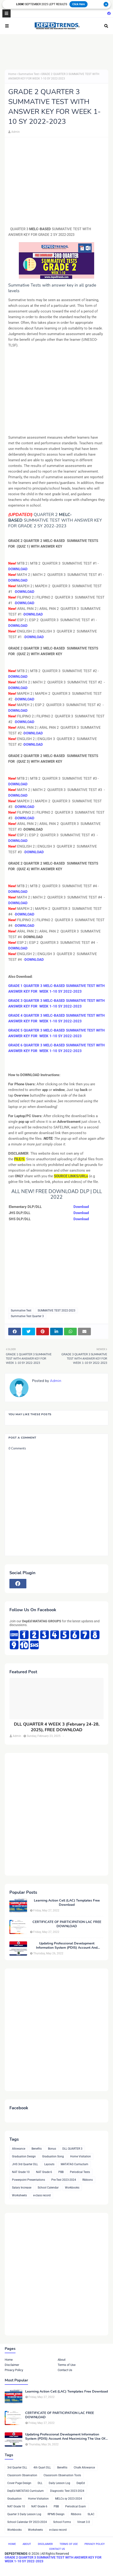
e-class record (42, 2195)
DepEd (81, 2483)
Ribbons (87, 2179)
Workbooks (72, 2187)
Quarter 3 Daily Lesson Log (24, 2514)
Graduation (14, 2498)
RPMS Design (56, 2514)
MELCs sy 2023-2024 (68, 2498)
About (61, 2359)
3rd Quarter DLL (17, 2467)
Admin (15, 131)
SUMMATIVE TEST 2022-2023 (56, 1310)
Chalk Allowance (84, 2467)
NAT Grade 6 (44, 2172)
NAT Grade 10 (21, 2172)
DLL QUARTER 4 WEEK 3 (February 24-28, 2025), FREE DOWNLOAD (56, 1727)
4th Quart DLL (42, 2467)
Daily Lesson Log (59, 2483)
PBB (61, 2172)
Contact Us (65, 2370)
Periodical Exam (75, 2506)
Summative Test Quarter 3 (27, 1316)
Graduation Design (24, 2156)
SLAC (91, 2514)
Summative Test (28, 74)
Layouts (49, 2164)
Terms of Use (67, 2365)
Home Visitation (80, 2156)
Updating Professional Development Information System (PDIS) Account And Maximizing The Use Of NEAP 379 (66, 1945)
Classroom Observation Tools (62, 2475)
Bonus (52, 2148)
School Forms (62, 2522)
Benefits (37, 2148)
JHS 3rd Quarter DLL (25, 2164)
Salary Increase (21, 2187)
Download (81, 1207)
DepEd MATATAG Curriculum (25, 2491)
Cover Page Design (19, 2483)
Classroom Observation (22, 2475)
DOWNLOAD (18, 569)
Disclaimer (12, 2365)
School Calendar (48, 2187)
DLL (40, 2483)
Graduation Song (53, 2156)
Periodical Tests (80, 2172)
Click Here (78, 4)
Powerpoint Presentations (28, 2179)
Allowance (18, 2148)
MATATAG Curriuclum (74, 2164)
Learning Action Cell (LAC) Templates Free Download (67, 1902)
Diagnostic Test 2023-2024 (67, 2491)
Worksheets (19, 2195)
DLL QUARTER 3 (72, 2148)
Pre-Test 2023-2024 (63, 2179)
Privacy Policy (14, 2370)
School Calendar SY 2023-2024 (27, 2522)
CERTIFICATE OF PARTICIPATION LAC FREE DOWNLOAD (66, 1924)
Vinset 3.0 (83, 2522)
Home (12, 74)
